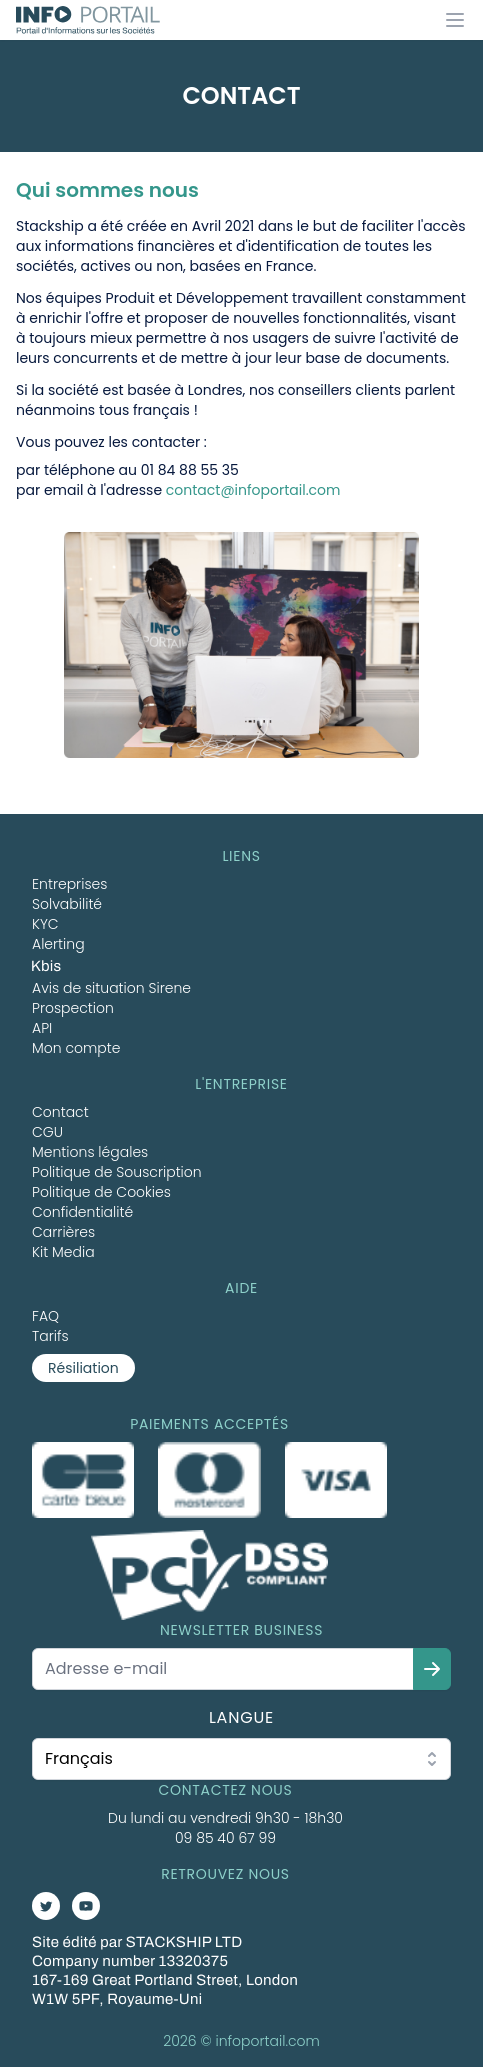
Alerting (58, 944)
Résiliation (83, 1368)
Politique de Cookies (101, 1192)
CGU (47, 1132)
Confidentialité (82, 1212)
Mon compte (76, 1048)
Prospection (73, 1008)
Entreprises (69, 884)
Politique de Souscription (117, 1172)
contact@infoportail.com (253, 490)
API (42, 1028)
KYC (45, 924)
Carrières (63, 1232)
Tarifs (50, 1336)
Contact (60, 1112)
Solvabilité (67, 904)
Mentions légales (90, 1152)
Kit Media (63, 1252)
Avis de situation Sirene (111, 988)
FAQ (45, 1316)
